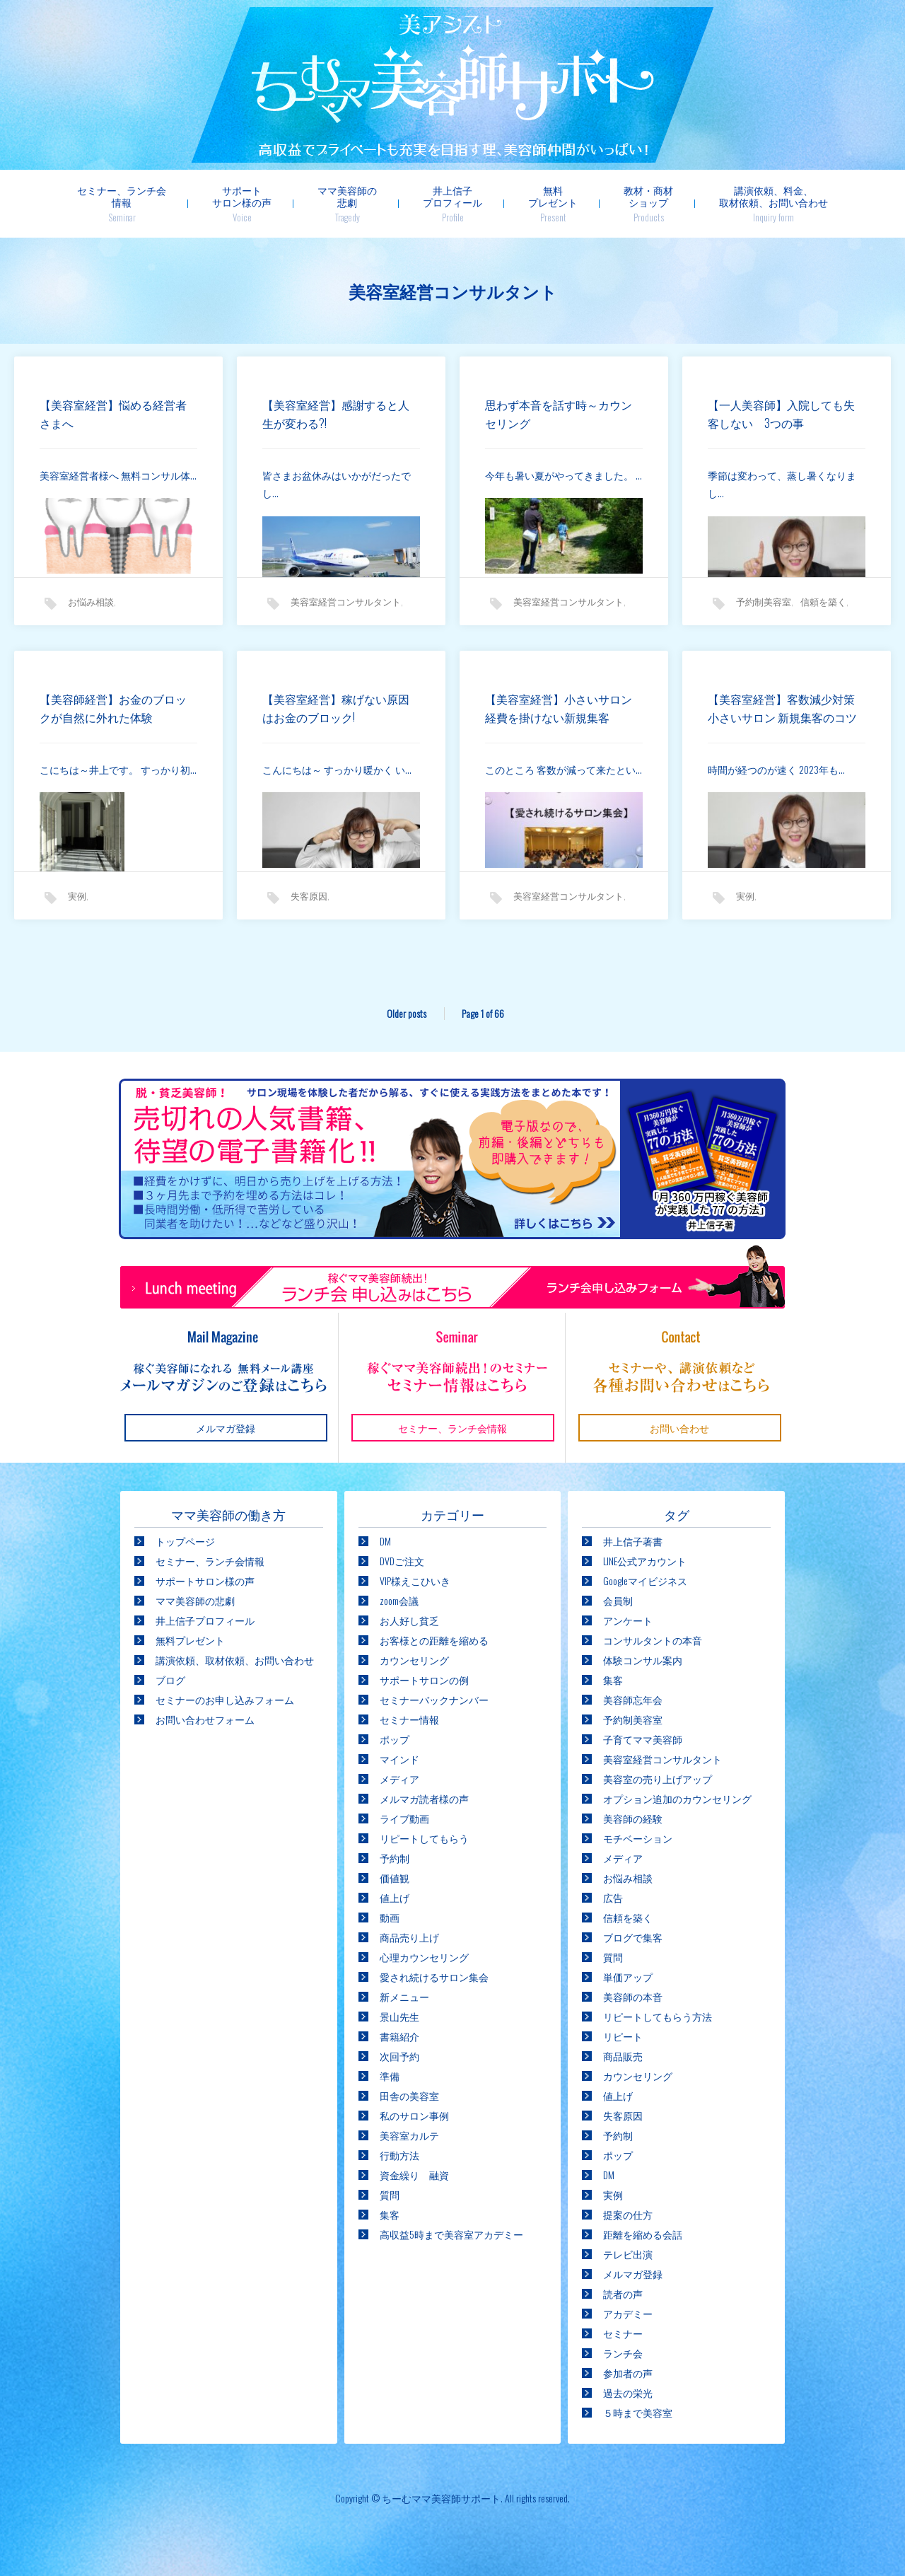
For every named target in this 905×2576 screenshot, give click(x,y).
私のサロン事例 (414, 2115)
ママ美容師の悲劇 (347, 203)
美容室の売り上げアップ (657, 1778)
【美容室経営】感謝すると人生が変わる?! (335, 413)
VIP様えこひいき (415, 1580)
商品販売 (623, 2055)
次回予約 (399, 2055)
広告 (613, 1897)
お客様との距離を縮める (434, 1639)
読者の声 (623, 2293)
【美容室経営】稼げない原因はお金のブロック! (335, 708)
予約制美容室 (763, 601)
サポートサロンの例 (424, 1679)
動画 (389, 1917)
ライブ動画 (404, 1818)
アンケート (628, 1620)
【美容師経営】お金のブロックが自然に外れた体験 (113, 708)
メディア (399, 1778)
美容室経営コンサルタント (346, 601)
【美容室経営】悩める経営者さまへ (113, 413)
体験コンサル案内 (642, 1659)
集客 (389, 2214)
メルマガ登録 (632, 2273)
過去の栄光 (628, 2392)
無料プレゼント (553, 203)
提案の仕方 (628, 2214)
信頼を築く (823, 601)
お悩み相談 (91, 601)
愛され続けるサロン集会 (434, 1976)
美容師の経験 (632, 1818)
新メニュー (404, 1996)
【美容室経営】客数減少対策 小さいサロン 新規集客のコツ (746, 719)
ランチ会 (623, 2352)
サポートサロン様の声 (242, 203)
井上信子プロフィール (452, 203)
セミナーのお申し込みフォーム (225, 1699)
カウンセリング (414, 1659)
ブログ (170, 1679)
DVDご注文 (402, 1560)
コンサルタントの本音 (652, 1639)
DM (385, 1540)
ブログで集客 (632, 1937)
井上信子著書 (632, 1540)
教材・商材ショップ (648, 203)
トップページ (185, 1540)
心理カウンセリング (424, 1956)
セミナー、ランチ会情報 (121, 203)
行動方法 (399, 2154)
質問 (389, 2194)
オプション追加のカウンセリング (677, 1798)
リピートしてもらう (424, 1838)
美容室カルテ (409, 2135)
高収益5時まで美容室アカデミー (451, 2234)
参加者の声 (628, 2372)
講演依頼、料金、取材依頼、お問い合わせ (773, 203)
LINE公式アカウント (645, 1560)
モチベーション (637, 1838)
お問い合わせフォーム (205, 1719)
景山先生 (399, 2016)
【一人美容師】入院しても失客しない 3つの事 (781, 413)
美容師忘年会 (632, 1699)
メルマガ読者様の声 (424, 1798)
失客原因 (309, 895)
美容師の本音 (632, 1996)
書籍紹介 (399, 2036)
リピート (623, 2036)
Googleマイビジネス (645, 1580)
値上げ (394, 1897)
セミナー (623, 2333)
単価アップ (628, 1976)
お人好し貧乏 (409, 1620)
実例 (77, 895)
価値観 (394, 1877)
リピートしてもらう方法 (657, 2016)
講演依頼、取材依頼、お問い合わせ (235, 1659)
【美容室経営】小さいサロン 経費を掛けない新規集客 (564, 708)
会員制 (618, 1600)
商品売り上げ (409, 1937)
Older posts (406, 1013)
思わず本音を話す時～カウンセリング (558, 413)
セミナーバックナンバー (434, 1699)
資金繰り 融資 (414, 2174)
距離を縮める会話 (642, 2234)
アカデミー (628, 2313)
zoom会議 (399, 1600)
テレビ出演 (628, 2253)
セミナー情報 (409, 1719)
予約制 (394, 1857)
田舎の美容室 (409, 2095)
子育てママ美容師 (642, 1738)
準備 (389, 2075)
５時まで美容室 (637, 2412)
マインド (399, 1758)
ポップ (394, 1738)
